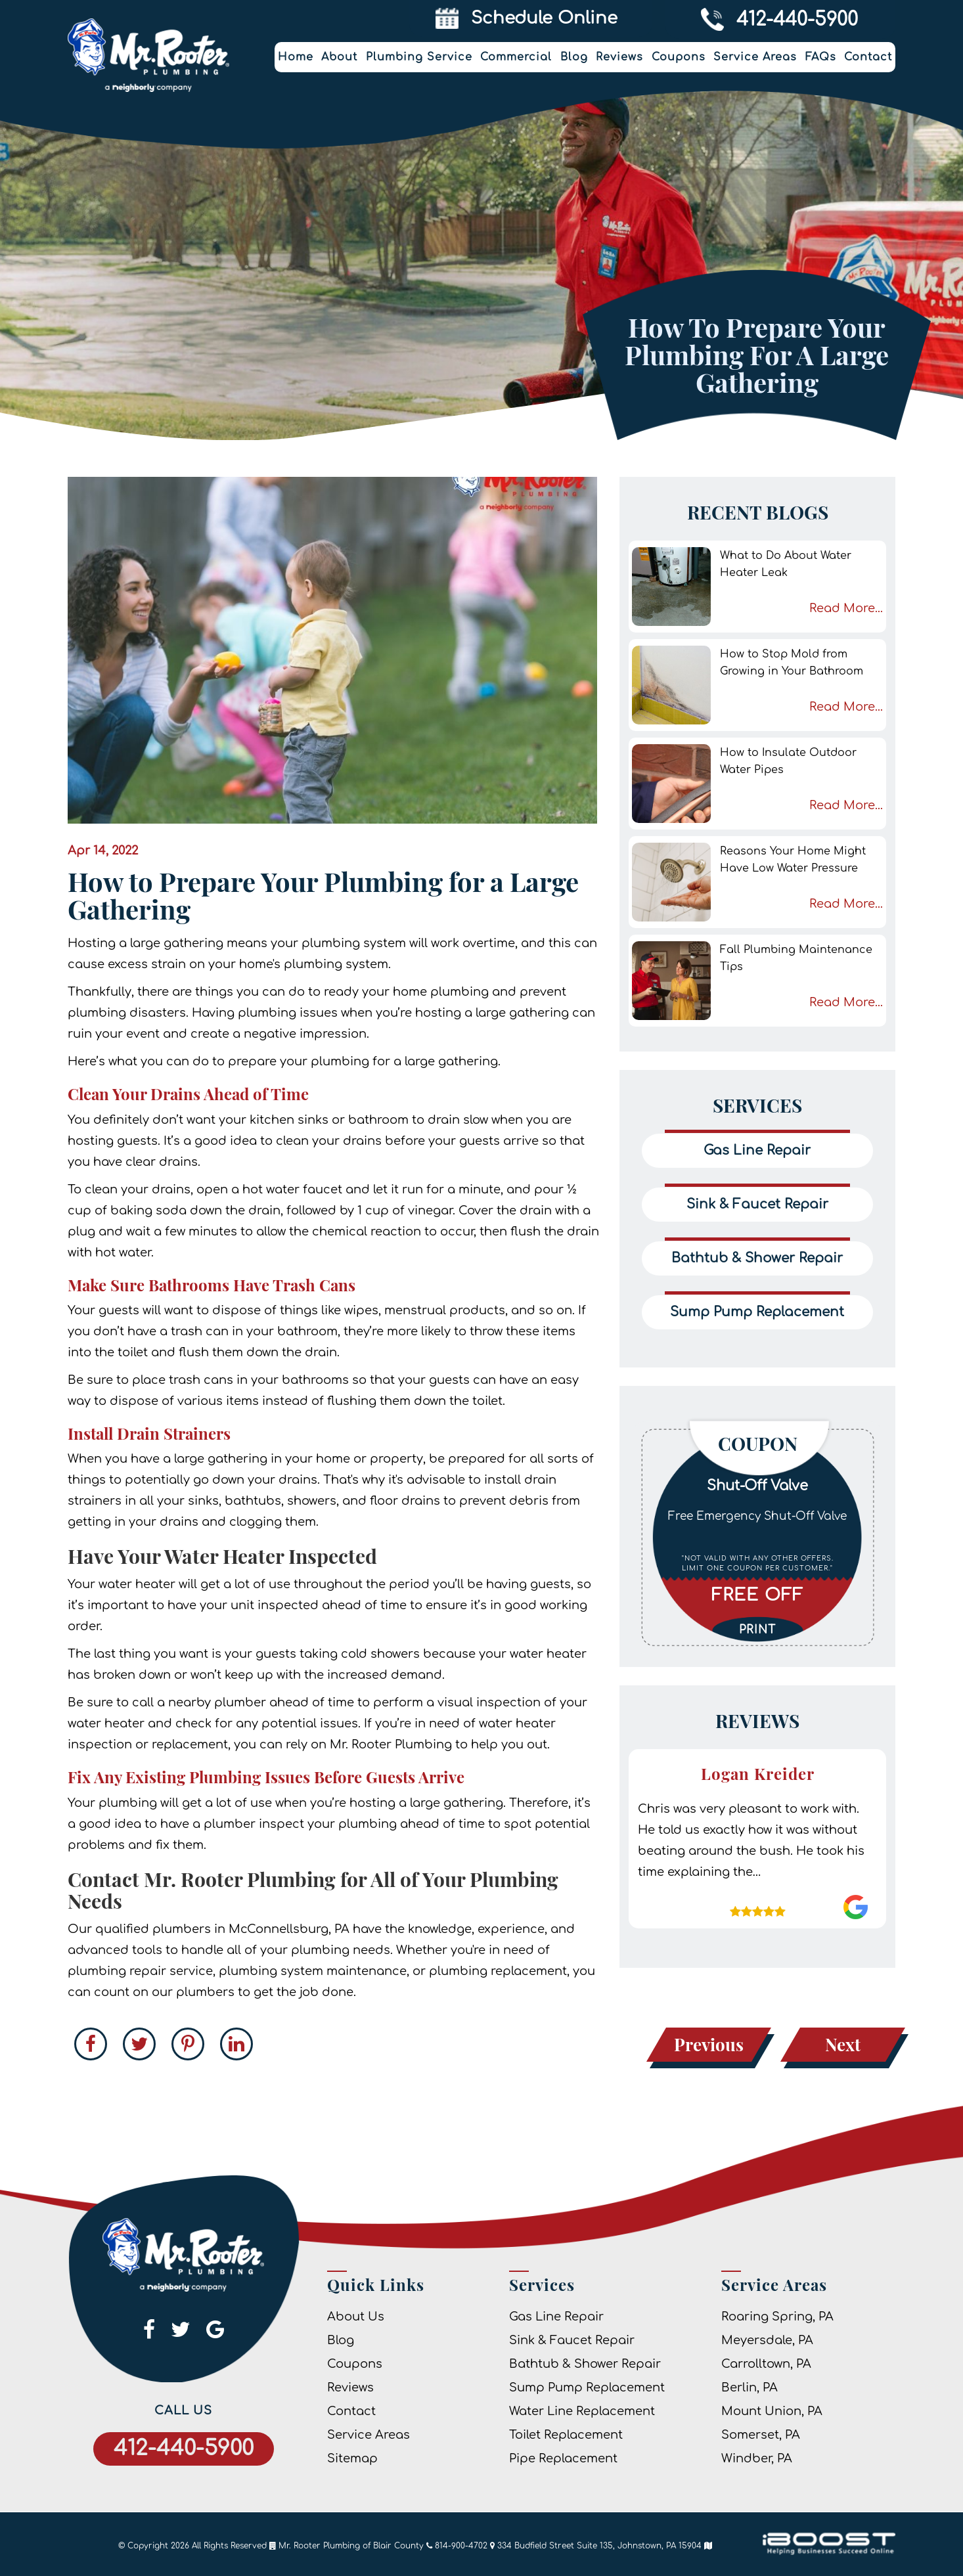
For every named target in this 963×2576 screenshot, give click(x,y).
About (339, 57)
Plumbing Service (419, 57)
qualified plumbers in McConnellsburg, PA (222, 1929)
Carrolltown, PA (766, 2363)
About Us (355, 2316)
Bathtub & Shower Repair (585, 2363)
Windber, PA (756, 2458)
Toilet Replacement (566, 2434)
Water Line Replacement (582, 2411)
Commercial (516, 57)
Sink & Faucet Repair (572, 2340)
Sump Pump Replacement (587, 2387)
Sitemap (352, 2458)
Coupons (678, 57)
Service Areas (755, 57)
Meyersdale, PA (767, 2340)
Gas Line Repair (556, 2316)
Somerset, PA (760, 2434)
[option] (757, 1535)
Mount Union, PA (771, 2411)
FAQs (820, 57)
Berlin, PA (749, 2387)
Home (295, 57)
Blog (574, 57)
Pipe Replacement (563, 2458)
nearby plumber (217, 1702)
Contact (868, 57)
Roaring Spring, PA (777, 2316)
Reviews (619, 57)
